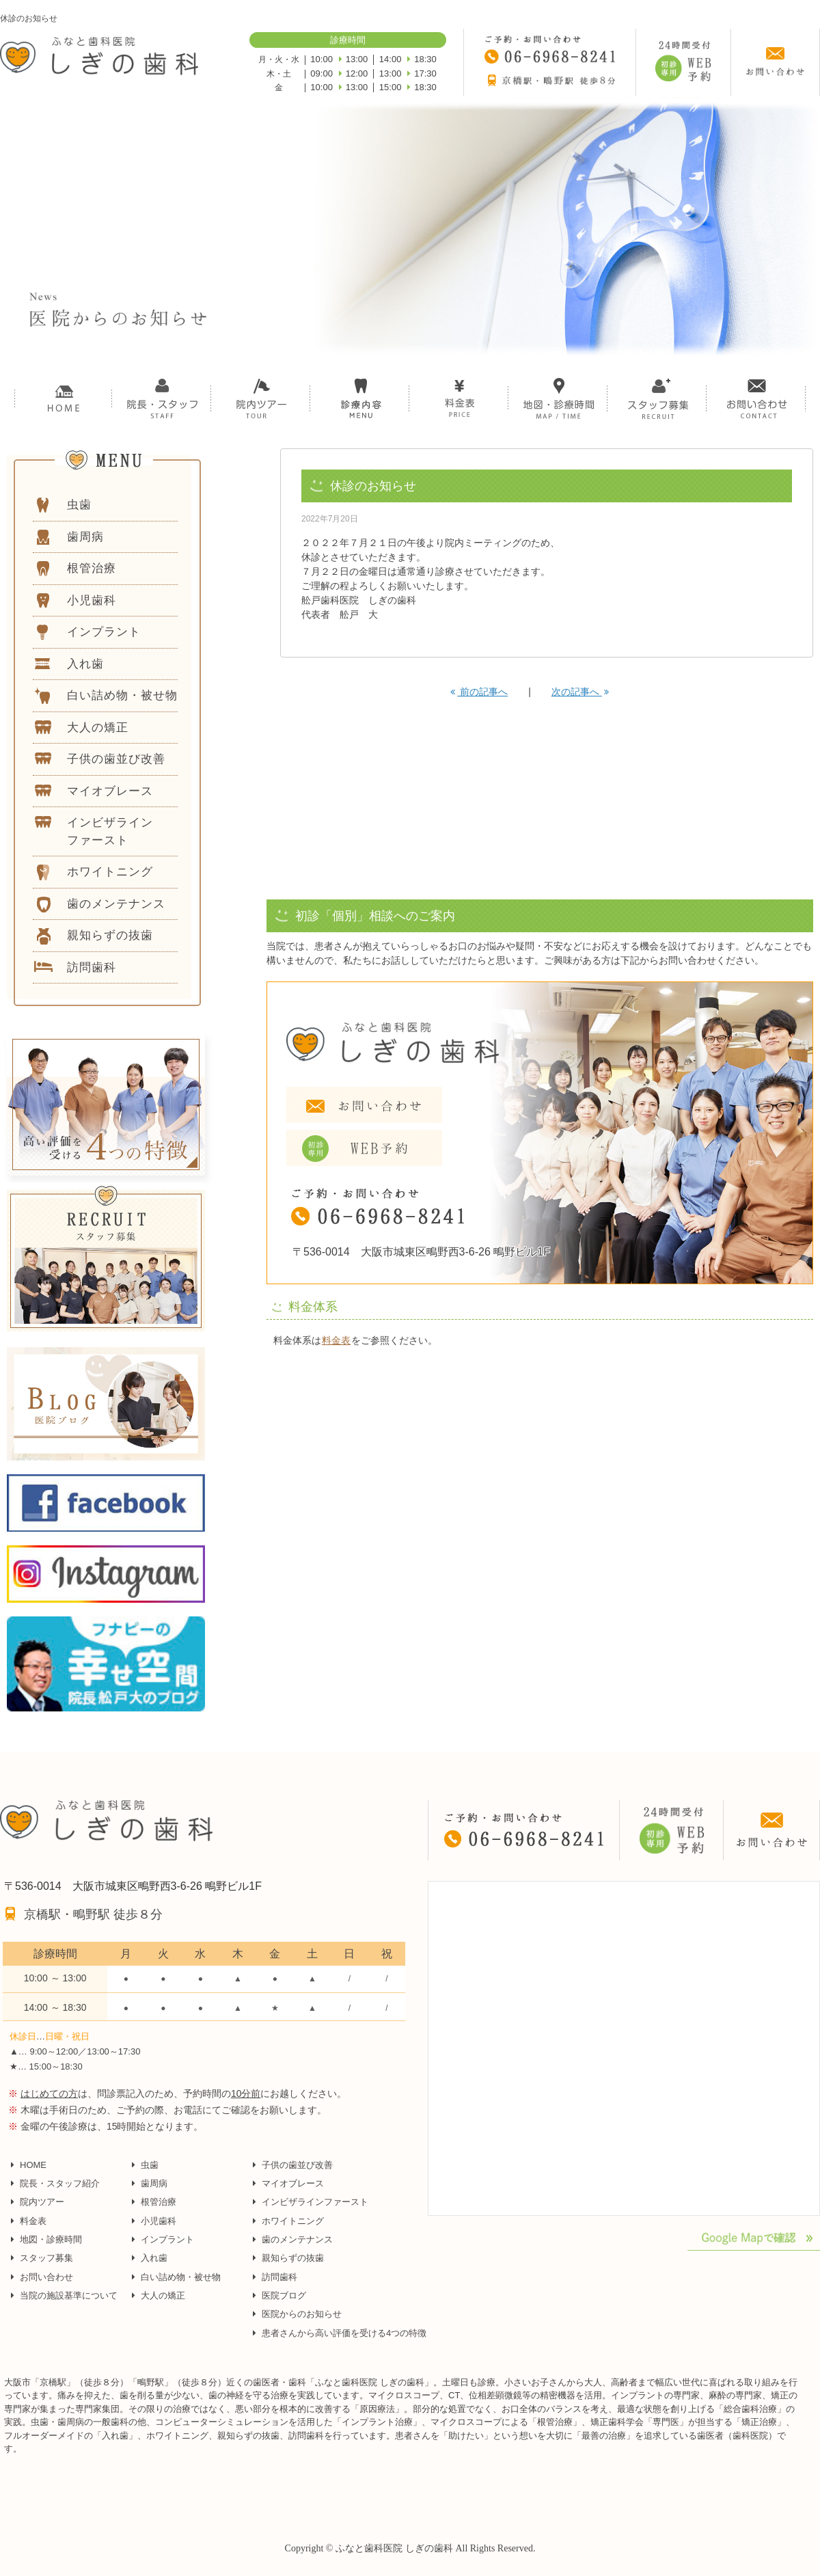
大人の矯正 (163, 2295)
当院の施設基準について (69, 2295)
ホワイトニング (293, 2221)
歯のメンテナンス (297, 2239)
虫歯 (150, 2165)
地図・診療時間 (51, 2239)
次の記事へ (580, 691)
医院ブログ (284, 2295)
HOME (33, 2165)
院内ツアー (42, 2202)
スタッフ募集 (46, 2258)
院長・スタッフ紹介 (60, 2183)
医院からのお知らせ (302, 2314)
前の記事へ (479, 691)
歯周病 (154, 2183)
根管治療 (158, 2202)
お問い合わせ (46, 2277)
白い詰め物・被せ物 (181, 2277)
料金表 (336, 1340)
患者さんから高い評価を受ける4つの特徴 (344, 2333)
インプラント (167, 2239)
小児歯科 (158, 2221)
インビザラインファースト (315, 2202)
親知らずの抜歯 (293, 2258)
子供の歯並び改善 (297, 2165)
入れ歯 (154, 2258)
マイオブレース (293, 2183)
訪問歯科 (279, 2277)
